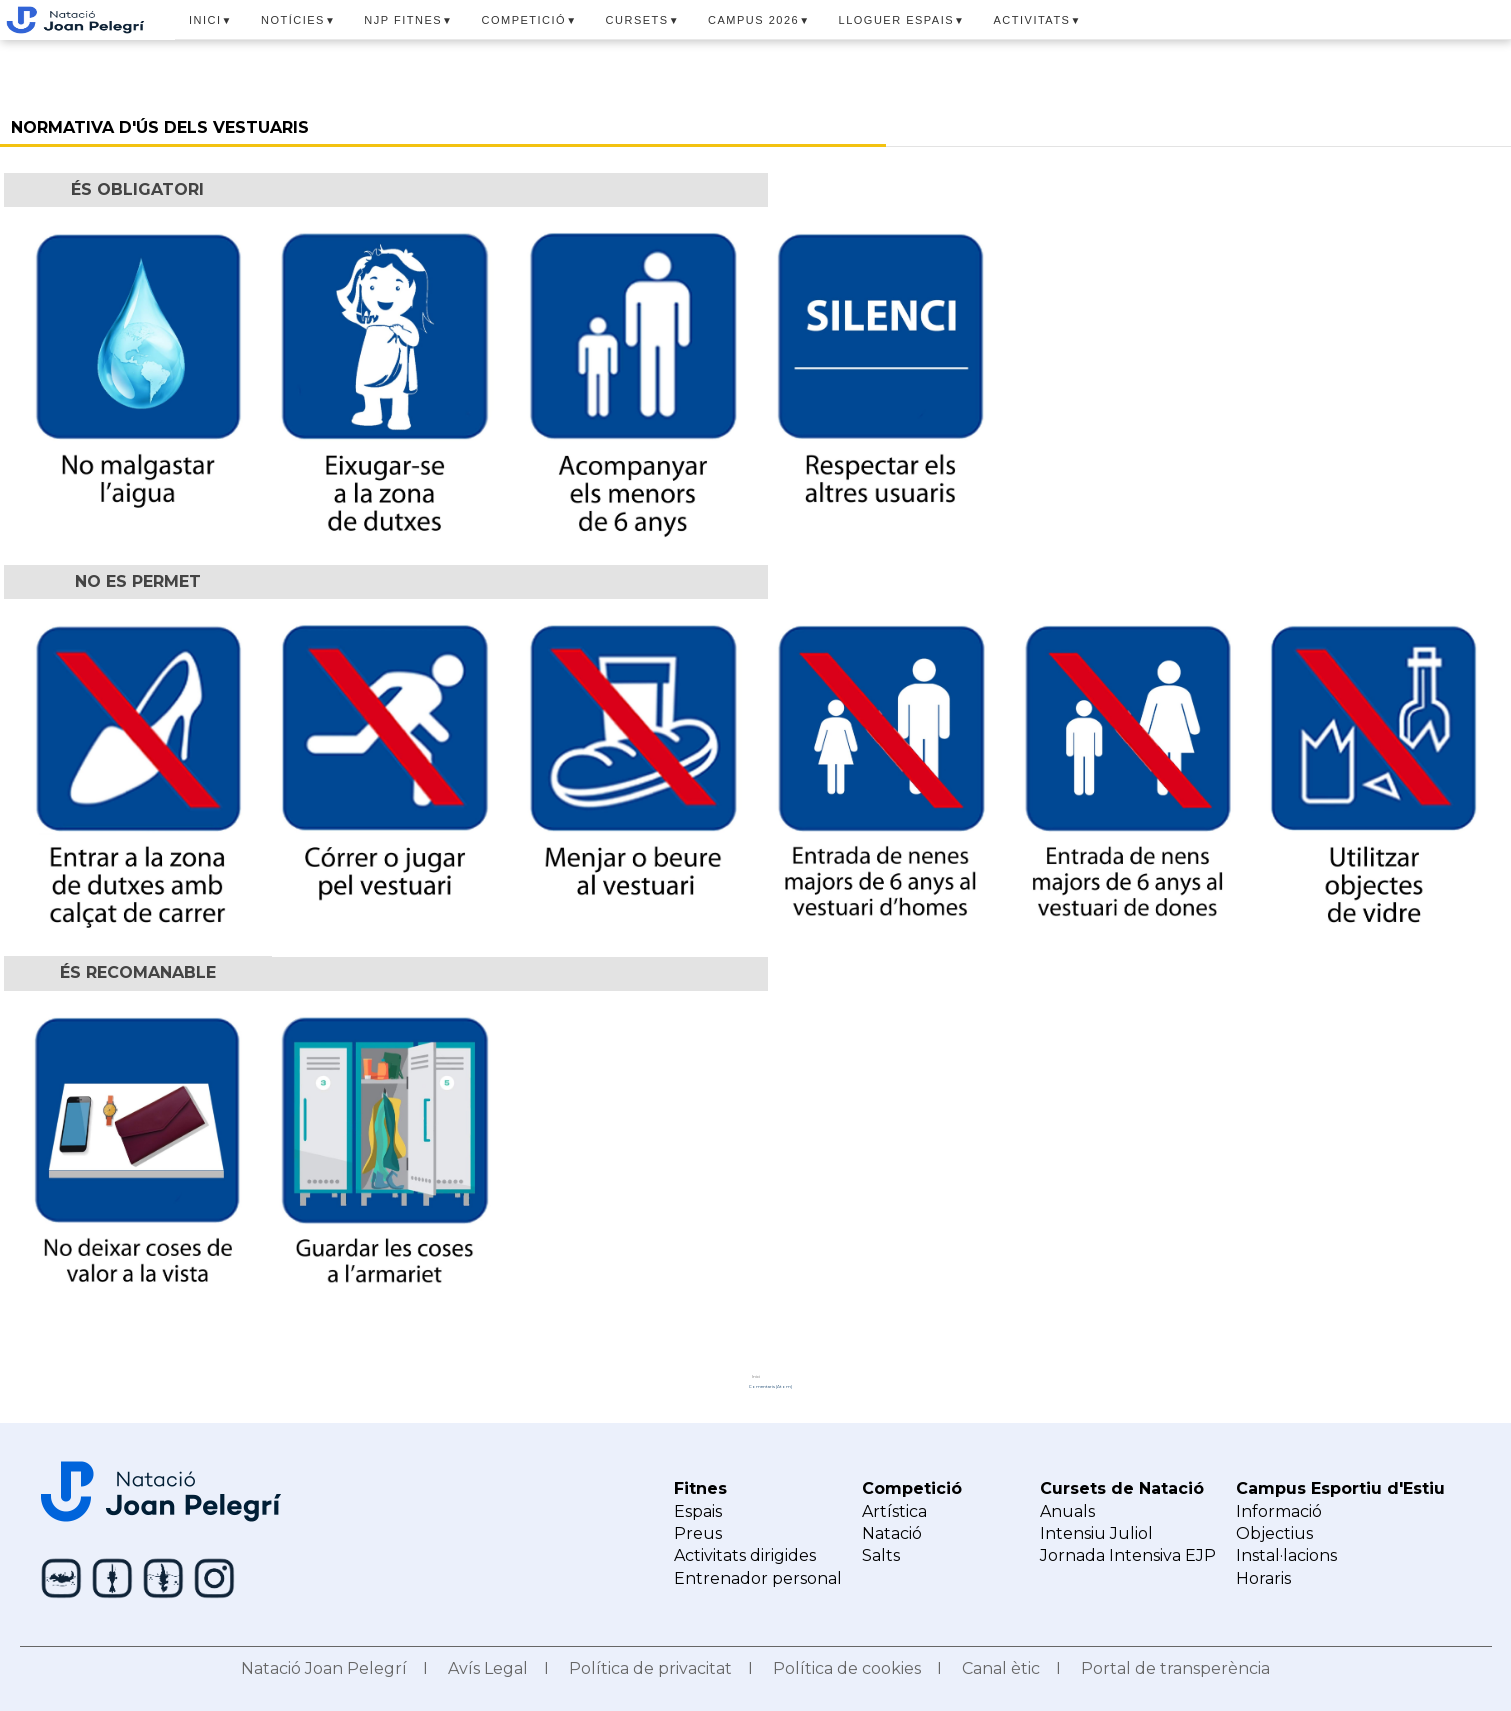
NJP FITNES (408, 20)
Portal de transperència (1175, 1668)
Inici (756, 1376)
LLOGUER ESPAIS (902, 20)
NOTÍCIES (298, 20)
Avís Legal (488, 1668)
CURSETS (643, 20)
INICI (211, 20)
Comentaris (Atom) (770, 1386)
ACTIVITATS (1038, 20)
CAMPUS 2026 (759, 20)
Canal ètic (1001, 1668)
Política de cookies (847, 1668)
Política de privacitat (650, 1668)
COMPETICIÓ (530, 20)
